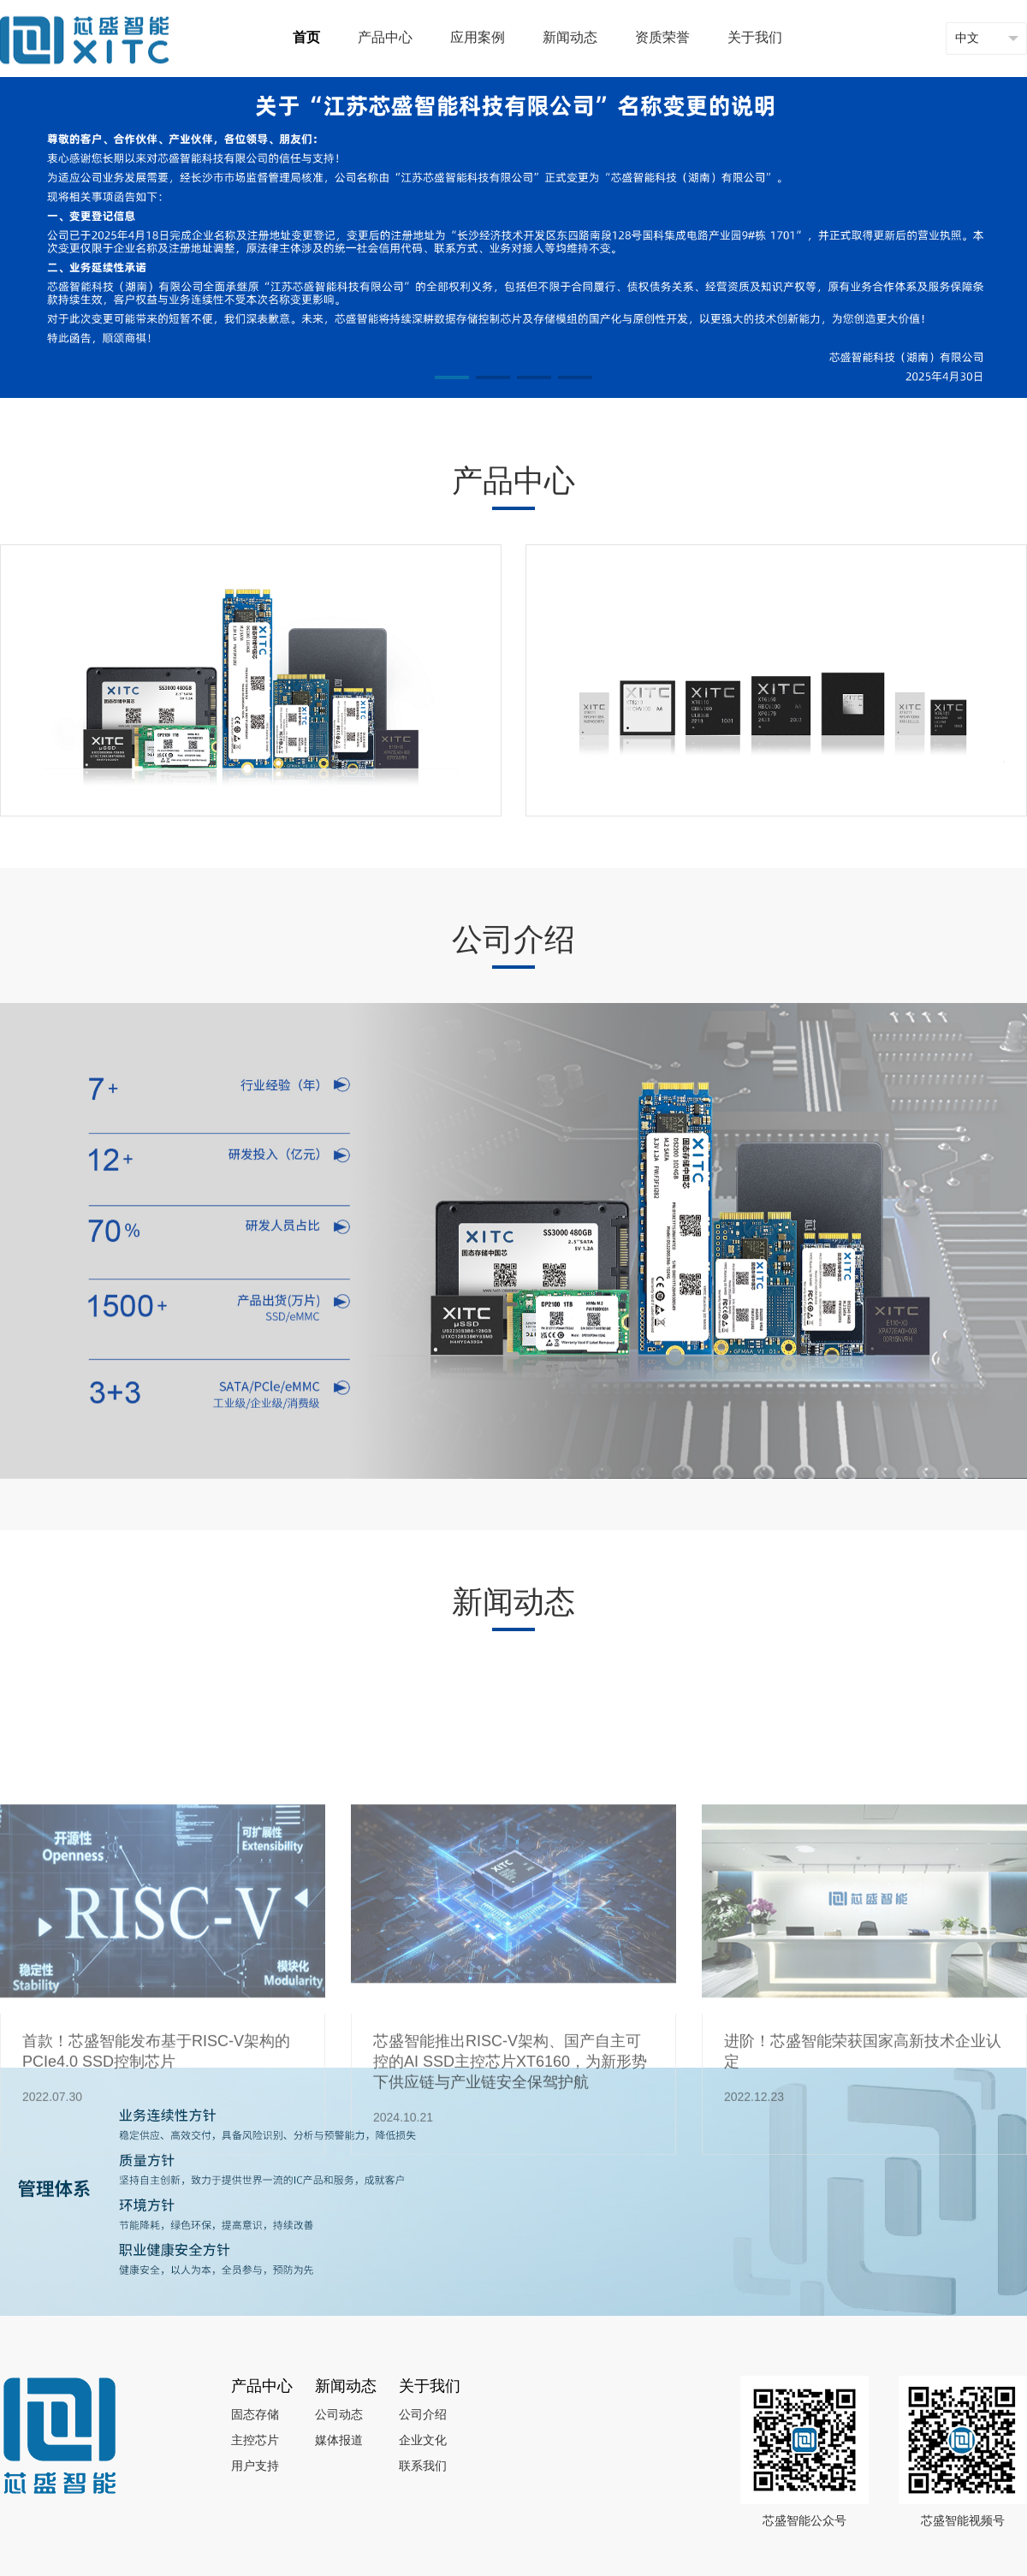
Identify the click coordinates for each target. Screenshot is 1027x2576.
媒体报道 (339, 2441)
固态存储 (255, 2415)
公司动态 (339, 2415)
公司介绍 (423, 2415)
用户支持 (255, 2466)
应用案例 (477, 38)
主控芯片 (255, 2441)
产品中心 (385, 38)
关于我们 (754, 38)
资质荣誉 (662, 38)
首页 (306, 38)
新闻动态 (570, 38)
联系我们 (423, 2466)
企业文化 (423, 2441)
